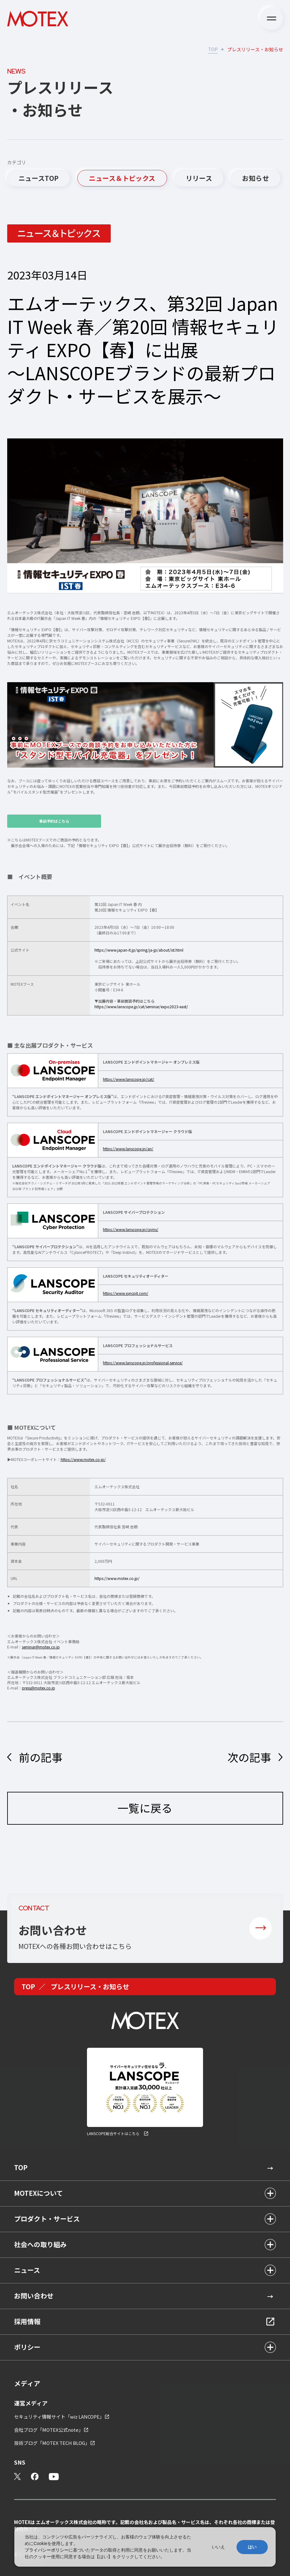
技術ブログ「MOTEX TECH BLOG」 (52, 2443)
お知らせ (255, 178)
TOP (213, 49)
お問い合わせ (33, 2295)
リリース (199, 178)
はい (252, 2546)
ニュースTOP (38, 178)
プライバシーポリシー (47, 2550)
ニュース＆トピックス (122, 178)
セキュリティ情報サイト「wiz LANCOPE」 (59, 2416)
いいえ (218, 2546)
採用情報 (27, 2321)
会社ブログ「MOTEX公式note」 (48, 2429)
